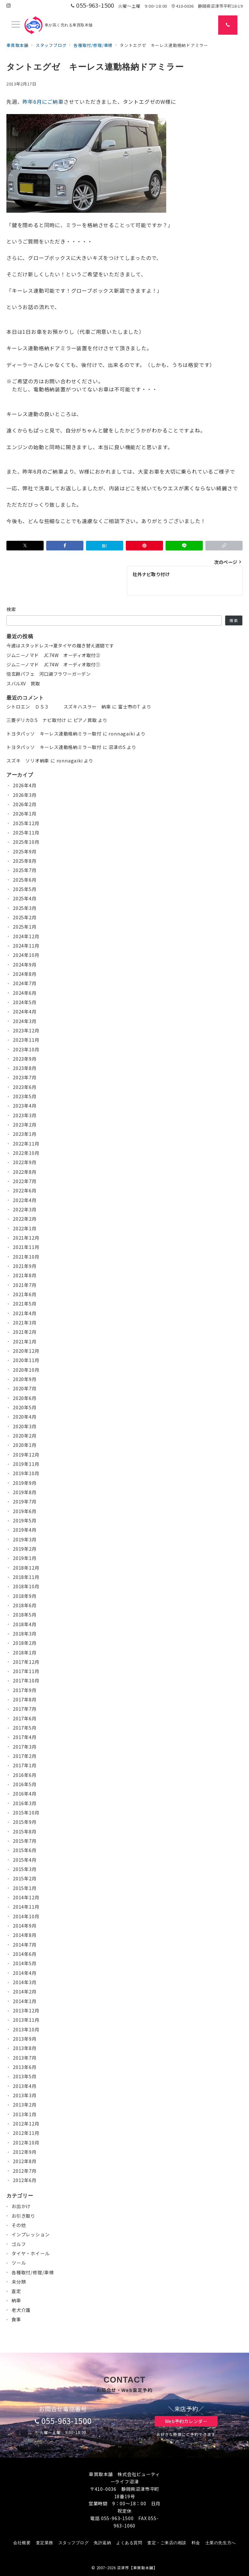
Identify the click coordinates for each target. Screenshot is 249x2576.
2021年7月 (25, 1285)
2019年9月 (25, 1483)
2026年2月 (25, 804)
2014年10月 (26, 1916)
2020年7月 (25, 1388)
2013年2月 (25, 2104)
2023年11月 (26, 1040)
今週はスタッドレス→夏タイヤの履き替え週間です (60, 645)
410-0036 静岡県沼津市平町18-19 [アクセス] (207, 6)
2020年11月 (26, 1360)
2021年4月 (25, 1313)
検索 (11, 609)
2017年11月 (26, 1671)
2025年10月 (26, 842)
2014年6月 (25, 1954)
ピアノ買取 (85, 720)
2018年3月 (25, 1633)
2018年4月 (25, 1624)
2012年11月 (26, 2133)
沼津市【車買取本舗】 (137, 2567)
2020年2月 (25, 1435)
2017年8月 (25, 1699)
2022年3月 (25, 1209)
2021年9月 (25, 1266)
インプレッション (30, 2234)
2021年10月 (26, 1256)
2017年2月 (25, 1756)
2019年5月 (25, 1520)
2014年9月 (25, 1925)
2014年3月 (25, 1982)
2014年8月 (25, 1935)
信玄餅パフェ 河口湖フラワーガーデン (48, 674)
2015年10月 (26, 1812)
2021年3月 (25, 1322)
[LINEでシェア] (184, 545)
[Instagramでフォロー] (8, 6)
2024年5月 (25, 1002)
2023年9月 (25, 1059)
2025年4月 (25, 898)
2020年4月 (25, 1416)
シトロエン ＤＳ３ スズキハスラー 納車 (58, 706)
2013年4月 (25, 2086)
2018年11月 (26, 1577)
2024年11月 (26, 945)
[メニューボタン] (16, 25)
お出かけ (21, 2206)
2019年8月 (25, 1492)
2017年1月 (25, 1765)
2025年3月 (25, 908)
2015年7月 (25, 1841)
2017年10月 (26, 1680)
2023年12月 (26, 1030)
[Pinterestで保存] (144, 545)
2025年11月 (26, 832)
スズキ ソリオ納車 (27, 760)
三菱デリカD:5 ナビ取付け (36, 720)
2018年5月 (25, 1614)
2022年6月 (25, 1190)
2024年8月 (25, 974)
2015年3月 (25, 1869)
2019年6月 (25, 1511)
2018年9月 (25, 1596)
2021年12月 (26, 1238)
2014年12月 (26, 1897)
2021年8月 (25, 1275)
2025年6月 (25, 880)
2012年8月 (25, 2161)
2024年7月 (25, 983)
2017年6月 (25, 1718)
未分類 (19, 2281)
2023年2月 (25, 1124)
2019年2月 (25, 1549)
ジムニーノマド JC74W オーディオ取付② (53, 655)
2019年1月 (25, 1558)
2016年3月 (25, 1803)
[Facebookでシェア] (64, 545)
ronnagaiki (121, 733)
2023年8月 (25, 1068)
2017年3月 (25, 1746)
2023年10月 (26, 1049)
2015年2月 (25, 1878)
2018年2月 (25, 1643)
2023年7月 (25, 1077)
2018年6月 (25, 1605)
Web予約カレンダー (186, 2421)
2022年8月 (25, 1172)
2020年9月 (25, 1379)
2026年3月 (25, 795)
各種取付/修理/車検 (33, 2272)
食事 (16, 2319)
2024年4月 (25, 1011)
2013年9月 (25, 2039)
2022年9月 (25, 1162)
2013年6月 (25, 2067)
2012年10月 (26, 2142)
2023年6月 (25, 1087)
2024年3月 (25, 1021)
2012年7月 (25, 2171)
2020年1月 (25, 1445)
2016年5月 (25, 1784)
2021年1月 (25, 1341)
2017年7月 (25, 1709)
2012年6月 (25, 2180)
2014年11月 (26, 1906)
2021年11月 (26, 1247)
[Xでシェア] (25, 545)
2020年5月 (25, 1407)
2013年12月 (26, 2010)
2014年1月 (25, 2001)
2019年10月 (26, 1473)
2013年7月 (25, 2058)
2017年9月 (25, 1690)
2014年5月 (25, 1963)
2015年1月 (25, 1888)
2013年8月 (25, 2048)
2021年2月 (25, 1332)
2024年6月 (25, 993)
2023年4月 (25, 1105)
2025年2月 (25, 917)
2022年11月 (26, 1143)
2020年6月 (25, 1398)
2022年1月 (25, 1228)
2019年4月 (25, 1530)
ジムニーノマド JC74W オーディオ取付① (53, 664)
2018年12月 (26, 1567)
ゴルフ (19, 2244)
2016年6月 (25, 1775)
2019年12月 (26, 1454)
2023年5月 (25, 1096)
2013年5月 (25, 2076)
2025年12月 (26, 823)
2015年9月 (25, 1822)
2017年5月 (25, 1728)
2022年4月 (25, 1200)
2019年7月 (25, 1501)
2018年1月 (25, 1652)
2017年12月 (26, 1662)
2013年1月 (25, 2114)
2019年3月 (25, 1539)
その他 (19, 2225)
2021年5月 (25, 1303)
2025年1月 (25, 926)
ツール (19, 2263)
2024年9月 (25, 964)
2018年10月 (26, 1586)
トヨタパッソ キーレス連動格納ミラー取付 (53, 733)
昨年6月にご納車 (42, 101)
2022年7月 (25, 1181)
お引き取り (23, 2216)
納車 (16, 2300)
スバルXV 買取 (23, 683)
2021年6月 (25, 1294)
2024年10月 (26, 955)
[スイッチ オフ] (227, 25)
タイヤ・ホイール (30, 2253)
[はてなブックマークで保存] (104, 545)
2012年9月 (25, 2152)
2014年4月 (25, 1973)
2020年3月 (25, 1426)
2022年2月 (25, 1219)
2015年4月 (25, 1860)
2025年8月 (25, 861)
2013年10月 (26, 2029)
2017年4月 (25, 1737)
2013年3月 (25, 2095)
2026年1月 (25, 813)
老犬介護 (21, 2310)
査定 (16, 2291)
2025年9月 (25, 851)
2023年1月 (25, 1134)
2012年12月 (26, 2123)
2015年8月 (25, 1831)
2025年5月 (25, 889)
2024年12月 (26, 936)
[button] (224, 545)
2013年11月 (26, 2020)
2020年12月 (26, 1351)
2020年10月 (26, 1370)
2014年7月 (25, 1944)
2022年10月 (26, 1153)
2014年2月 (25, 1991)
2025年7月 (25, 870)
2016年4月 (25, 1793)
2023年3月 (25, 1115)
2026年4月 (25, 785)
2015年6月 (25, 1850)
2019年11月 (26, 1464)
